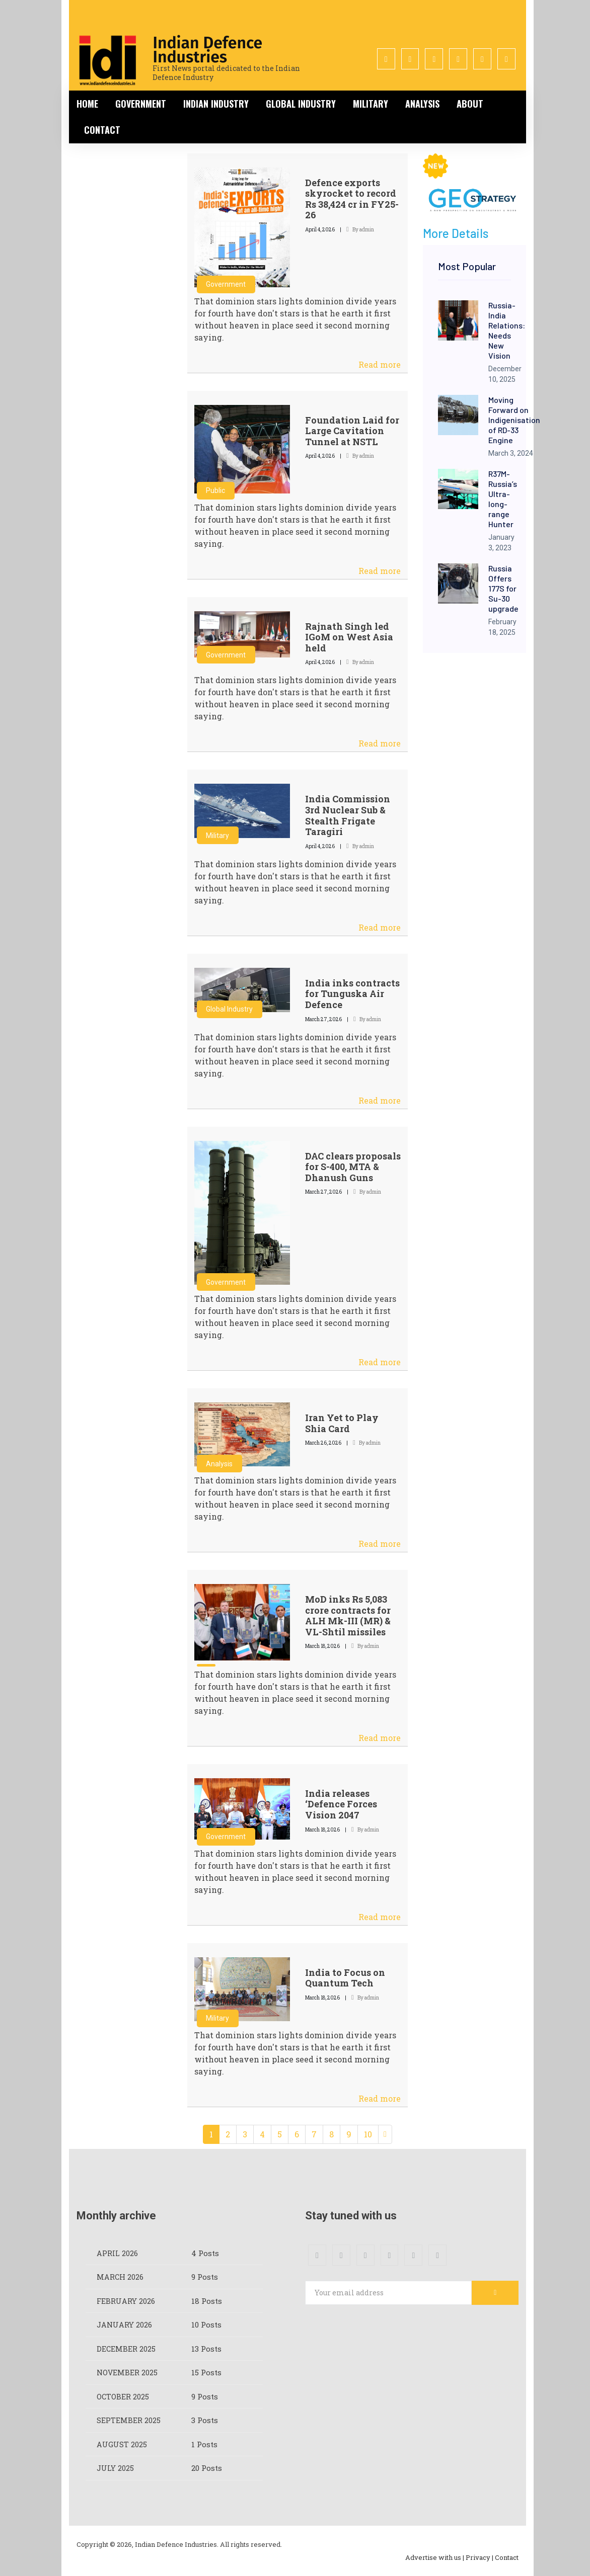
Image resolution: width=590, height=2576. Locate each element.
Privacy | (479, 2557)
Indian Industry (216, 103)
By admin (360, 229)
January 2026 (125, 2324)
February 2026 (126, 2301)
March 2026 (120, 2277)
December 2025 (126, 2349)
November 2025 (128, 2372)
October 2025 (123, 2396)
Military (370, 103)
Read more (379, 364)
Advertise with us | (434, 2557)
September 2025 (129, 2420)
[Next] (385, 2134)
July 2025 (115, 2468)
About (470, 103)
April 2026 (117, 2253)
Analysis (422, 103)
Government (140, 103)
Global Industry (301, 103)
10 (368, 2134)
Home (87, 103)
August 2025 (122, 2444)
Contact (102, 129)
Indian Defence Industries (207, 49)
